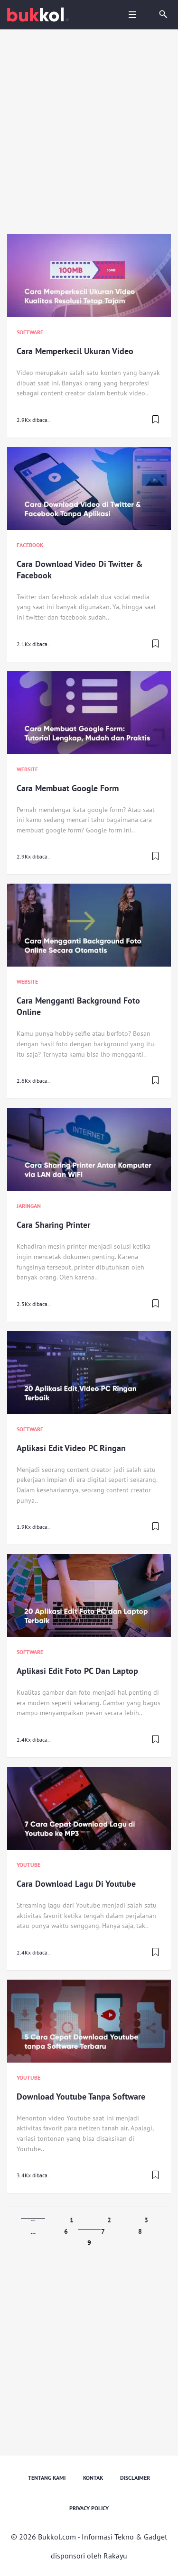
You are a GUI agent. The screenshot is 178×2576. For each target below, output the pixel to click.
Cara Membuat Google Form (68, 788)
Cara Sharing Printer (53, 1224)
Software (30, 332)
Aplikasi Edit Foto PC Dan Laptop (77, 1670)
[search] (163, 14)
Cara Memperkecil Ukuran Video (75, 351)
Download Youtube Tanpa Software (81, 2096)
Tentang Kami (47, 2477)
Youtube (28, 1864)
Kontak (93, 2477)
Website (27, 769)
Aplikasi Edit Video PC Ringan (71, 1448)
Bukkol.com (57, 2536)
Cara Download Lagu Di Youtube (76, 1883)
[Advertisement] (89, 133)
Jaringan (29, 1205)
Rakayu (115, 2555)
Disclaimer (135, 2477)
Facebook (30, 544)
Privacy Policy (89, 2508)
